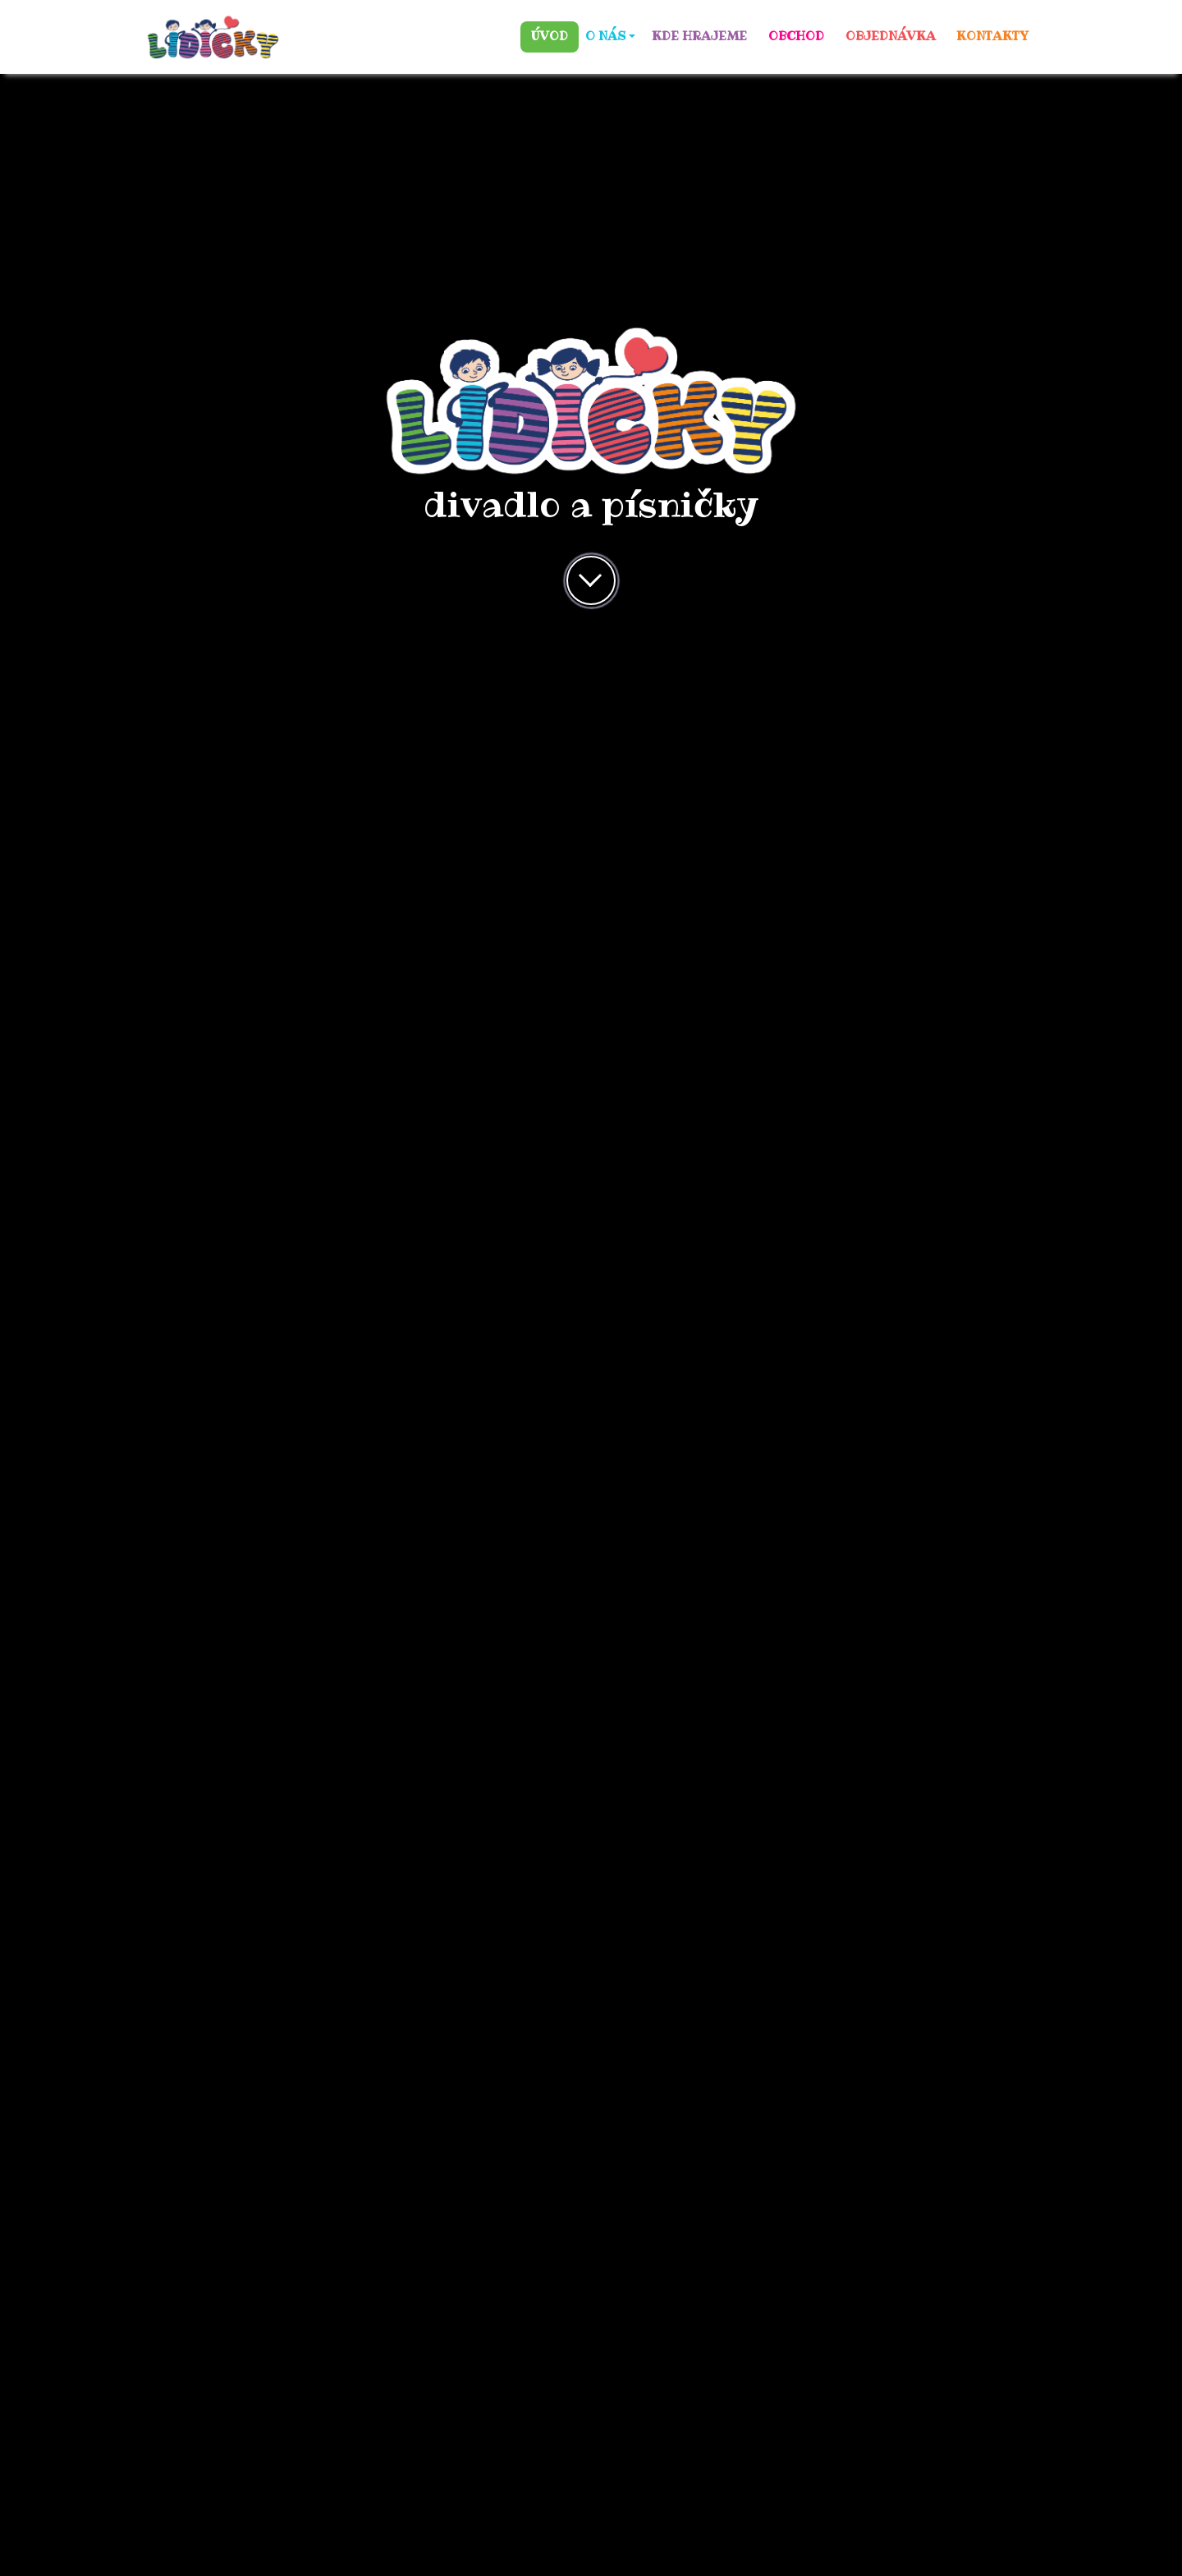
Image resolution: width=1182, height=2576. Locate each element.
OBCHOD (796, 36)
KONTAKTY (992, 36)
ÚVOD (549, 36)
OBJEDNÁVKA (890, 36)
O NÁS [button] (605, 36)
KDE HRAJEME (699, 36)
